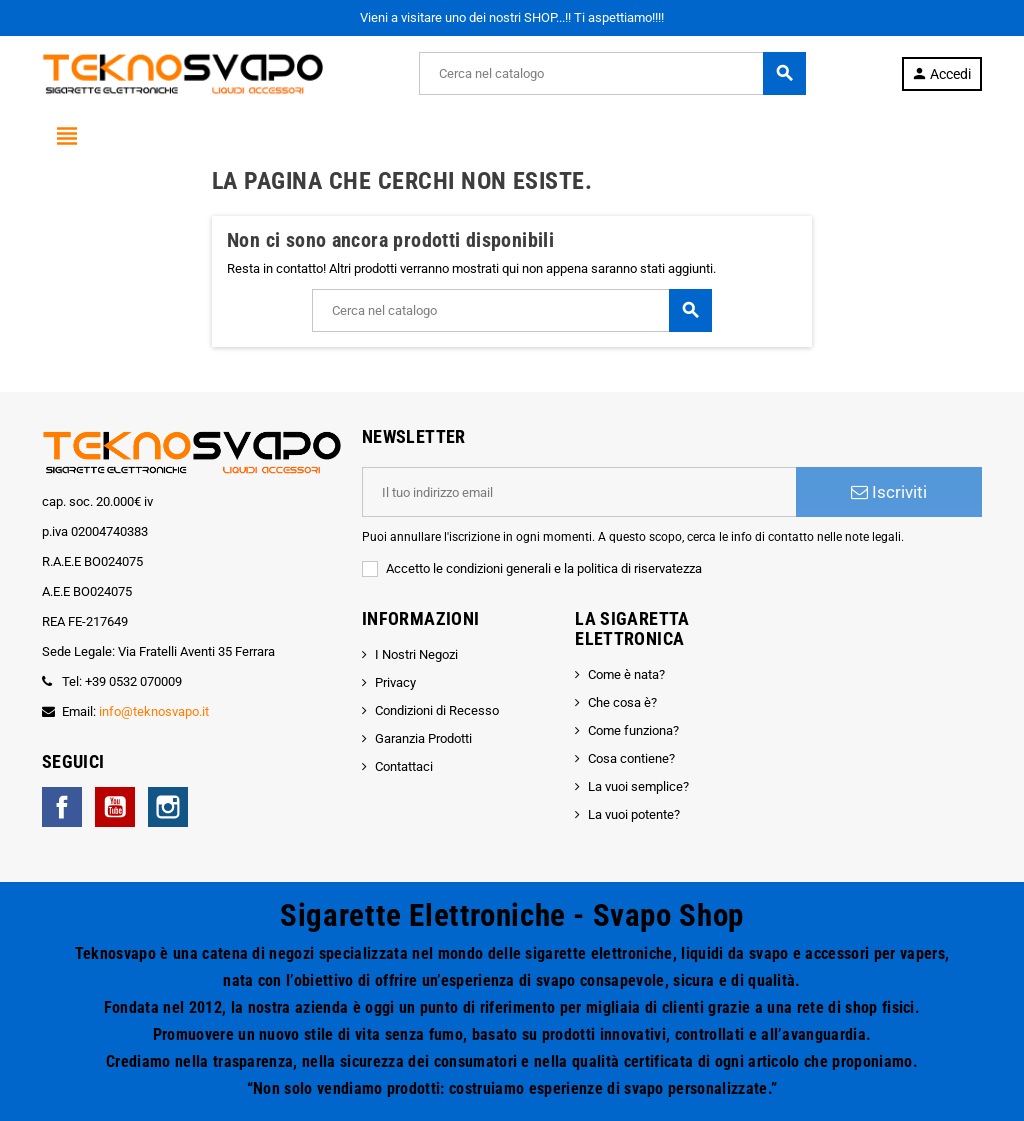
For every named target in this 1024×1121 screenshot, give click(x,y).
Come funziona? (633, 730)
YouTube (115, 807)
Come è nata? (626, 674)
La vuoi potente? (634, 814)
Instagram (168, 807)
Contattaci (404, 766)
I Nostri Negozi (416, 654)
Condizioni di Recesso (437, 710)
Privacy (395, 682)
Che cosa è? (622, 702)
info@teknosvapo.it (154, 711)
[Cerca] (612, 73)
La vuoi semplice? (638, 786)
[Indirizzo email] (579, 492)
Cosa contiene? (631, 758)
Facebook (62, 807)
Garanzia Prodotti (423, 738)
